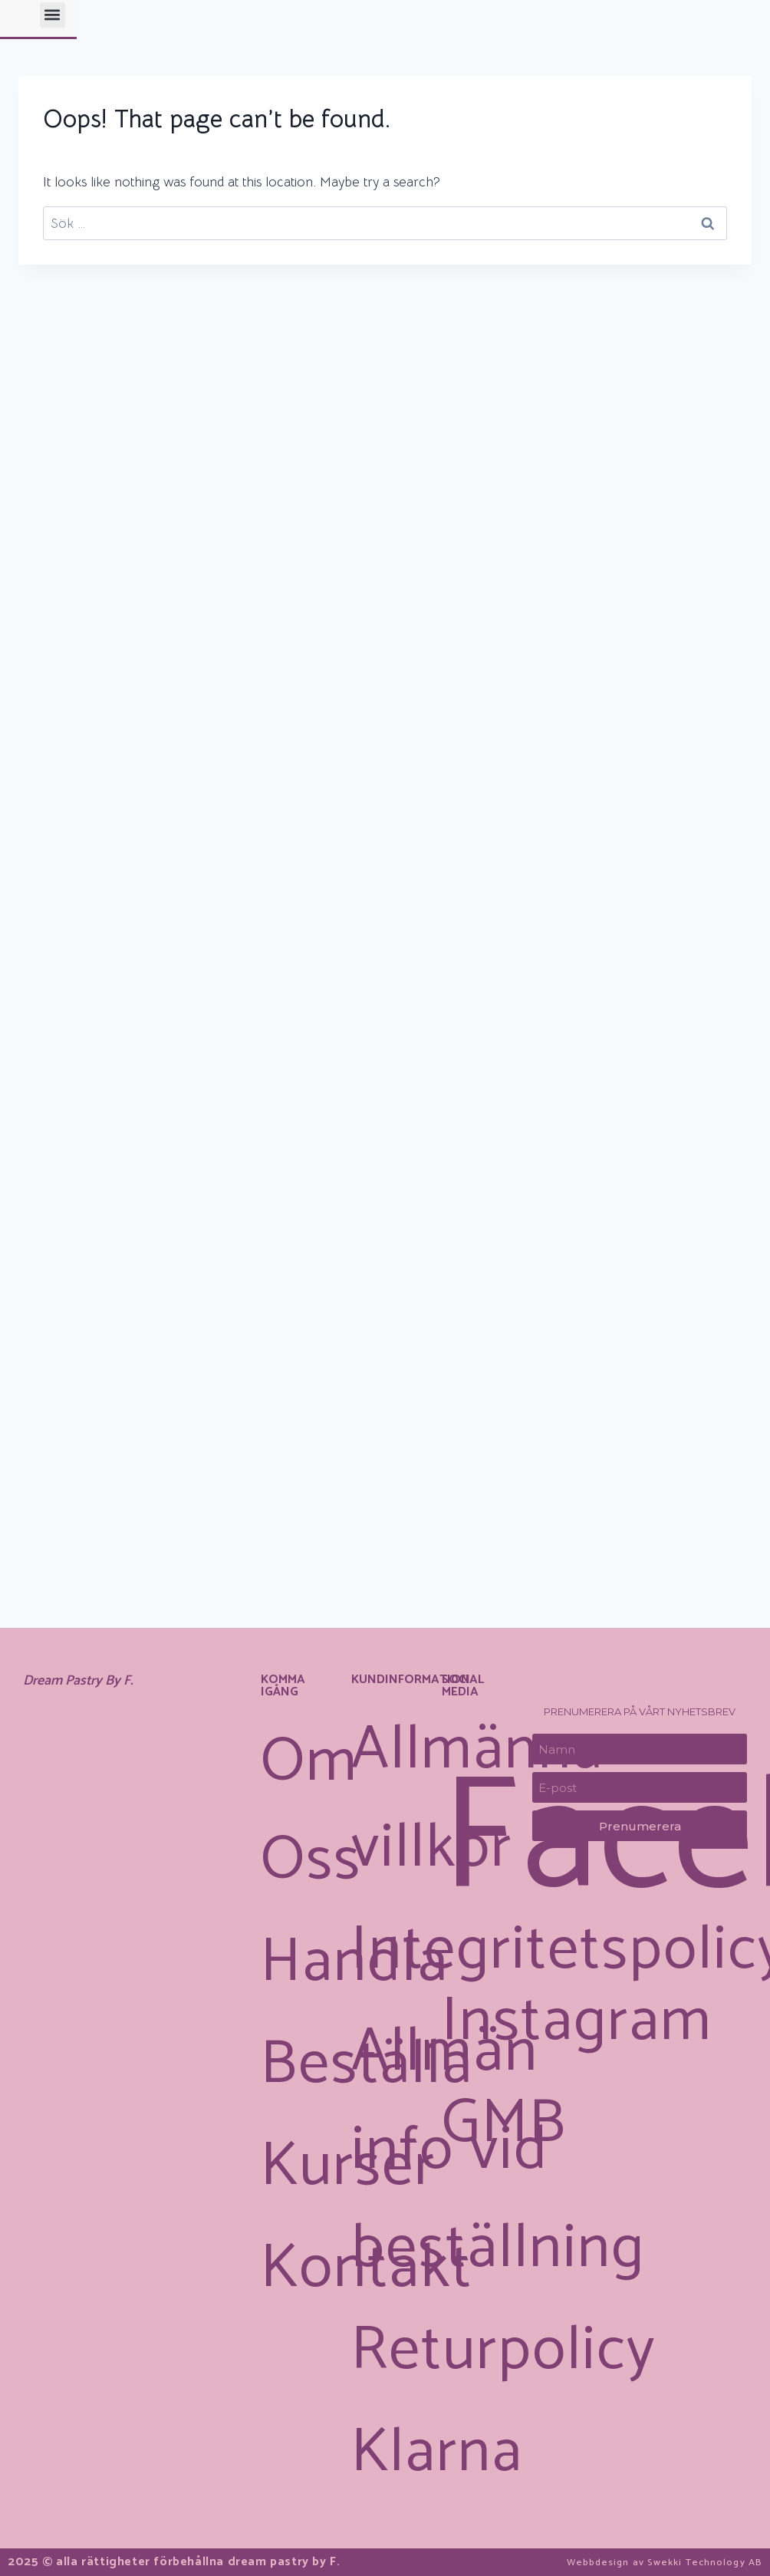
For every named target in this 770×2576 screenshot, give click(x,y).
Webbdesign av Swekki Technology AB (643, 2561)
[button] (523, 38)
